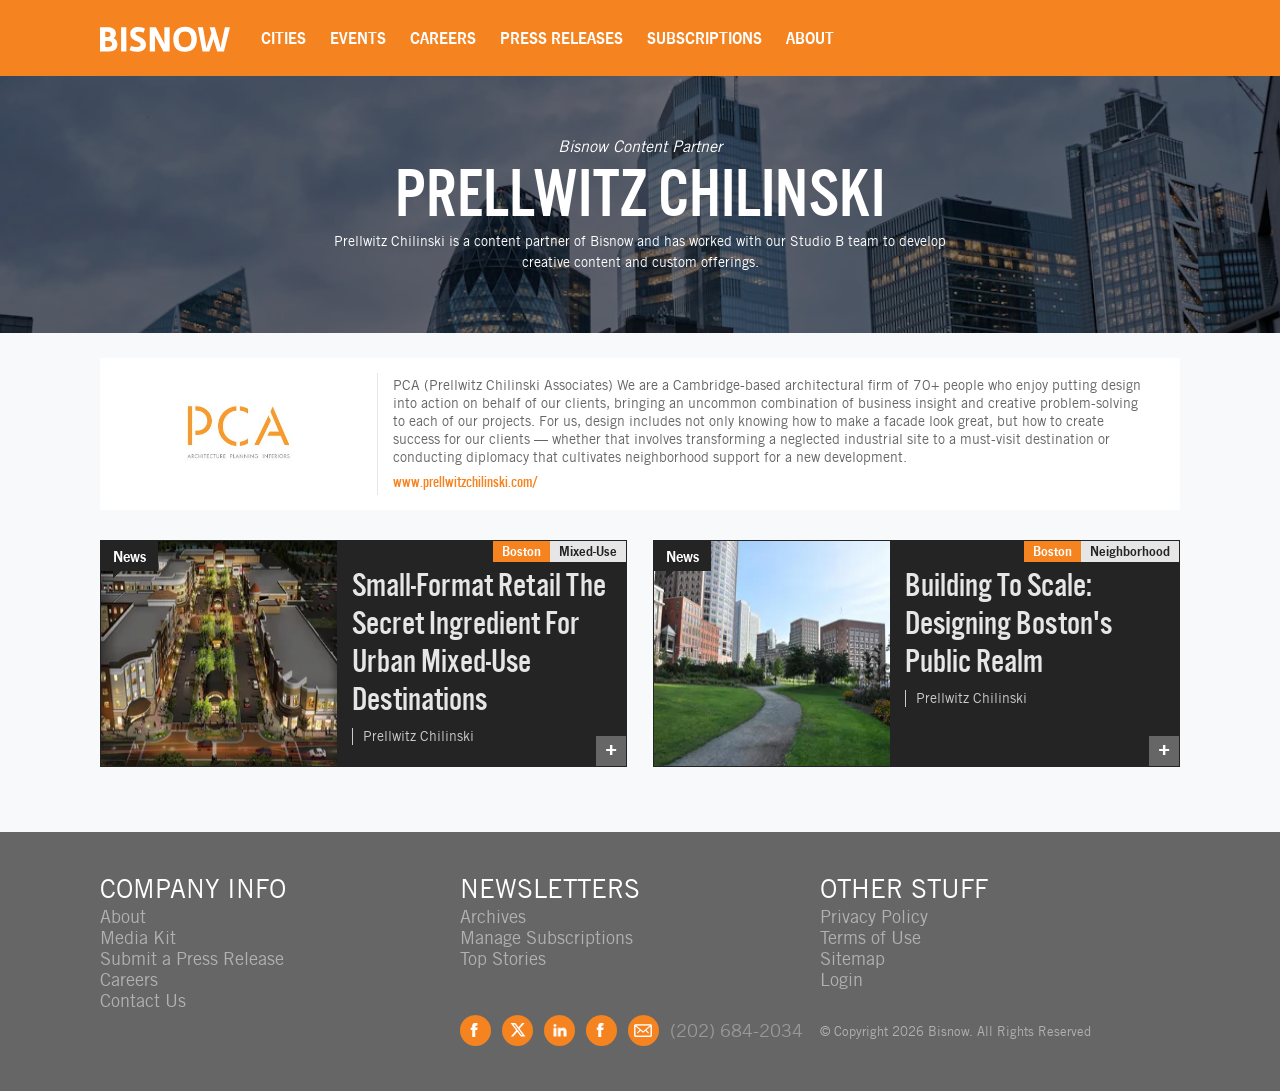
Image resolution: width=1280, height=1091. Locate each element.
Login (841, 979)
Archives (493, 916)
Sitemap (852, 958)
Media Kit (138, 937)
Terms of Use (870, 937)
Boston (521, 551)
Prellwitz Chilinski (418, 736)
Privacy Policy (874, 916)
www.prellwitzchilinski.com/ (465, 481)
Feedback (643, 1030)
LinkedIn (559, 1030)
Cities (283, 38)
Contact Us (143, 1000)
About (810, 38)
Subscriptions (704, 38)
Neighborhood (1130, 551)
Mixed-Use (588, 551)
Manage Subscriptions (546, 937)
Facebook (475, 1030)
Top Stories (503, 958)
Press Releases (561, 38)
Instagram (601, 1030)
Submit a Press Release (192, 958)
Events (358, 38)
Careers (443, 38)
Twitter (517, 1030)
